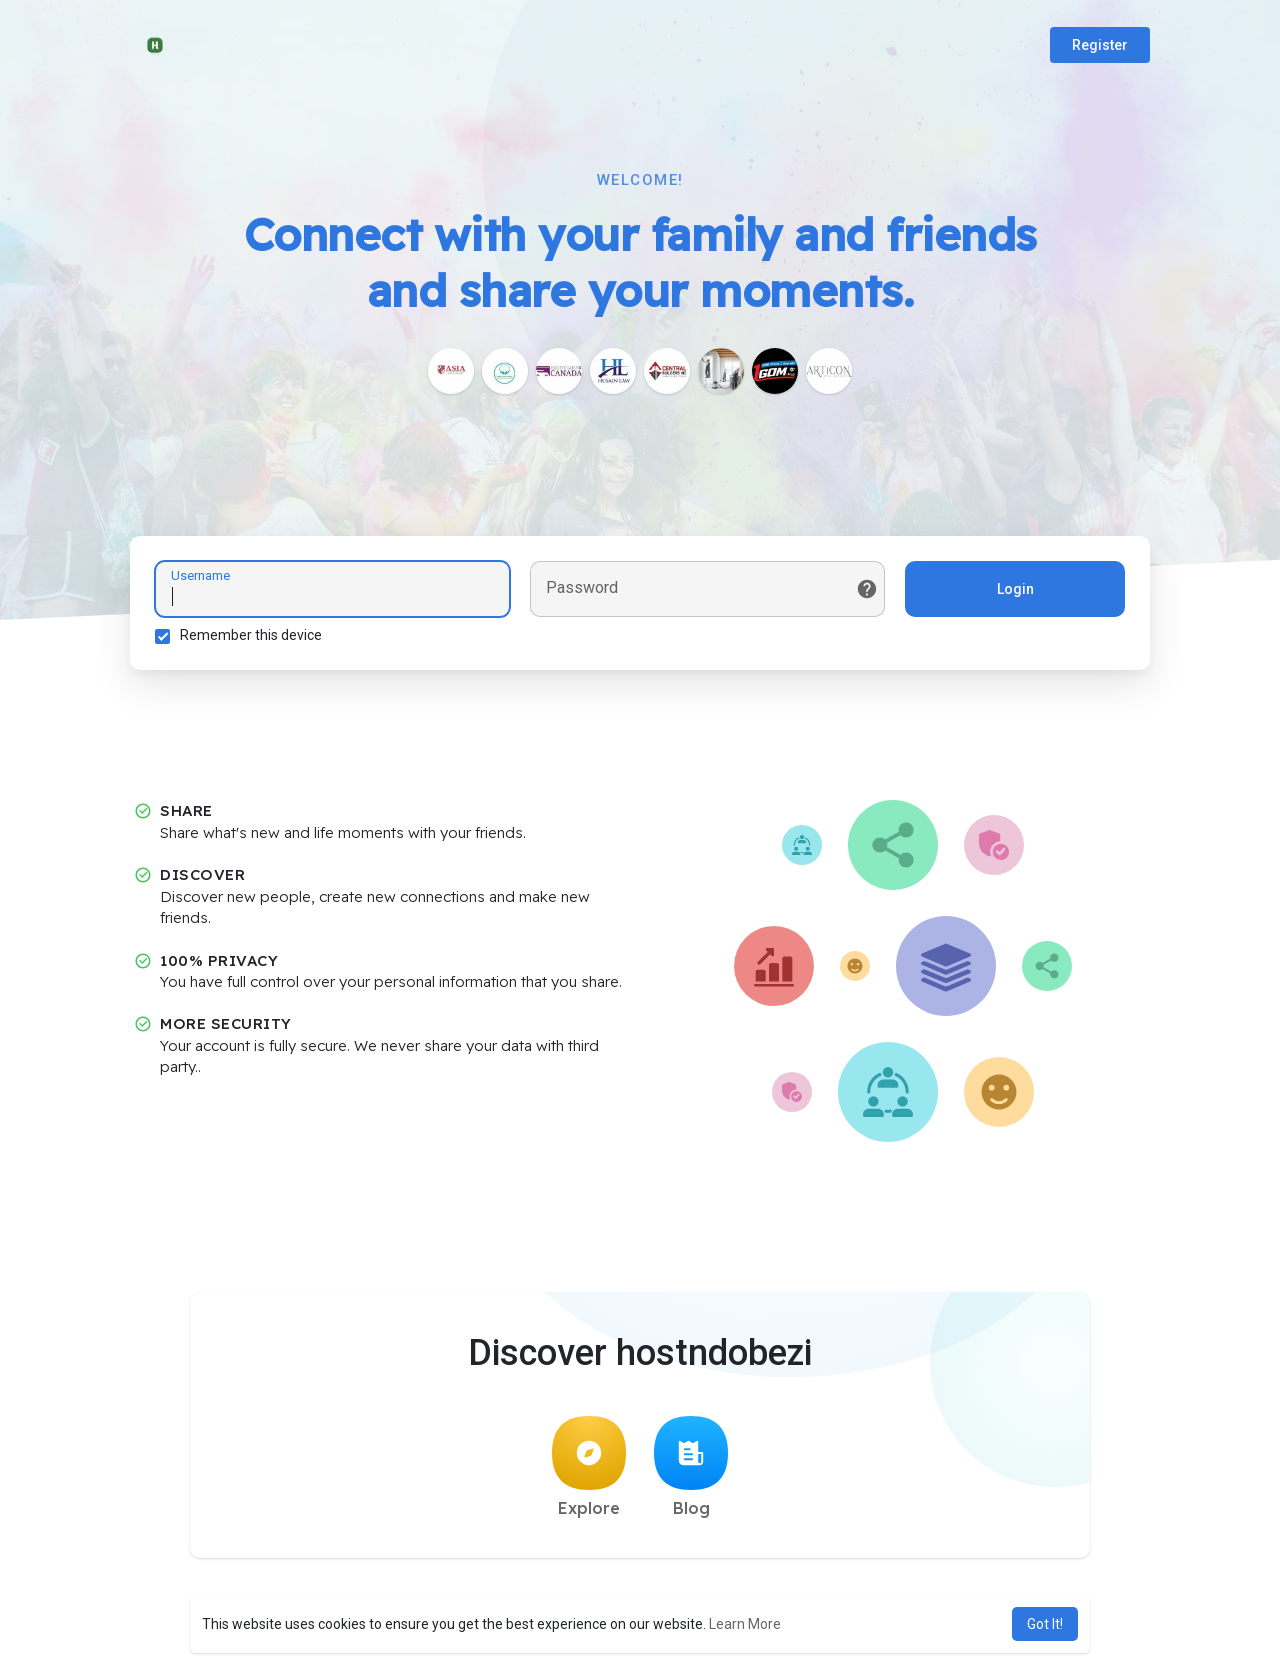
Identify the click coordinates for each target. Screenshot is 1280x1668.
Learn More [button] (745, 1624)
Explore (589, 1467)
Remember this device (251, 635)
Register (1100, 45)
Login (1015, 589)
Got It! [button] (1045, 1624)
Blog (691, 1467)
